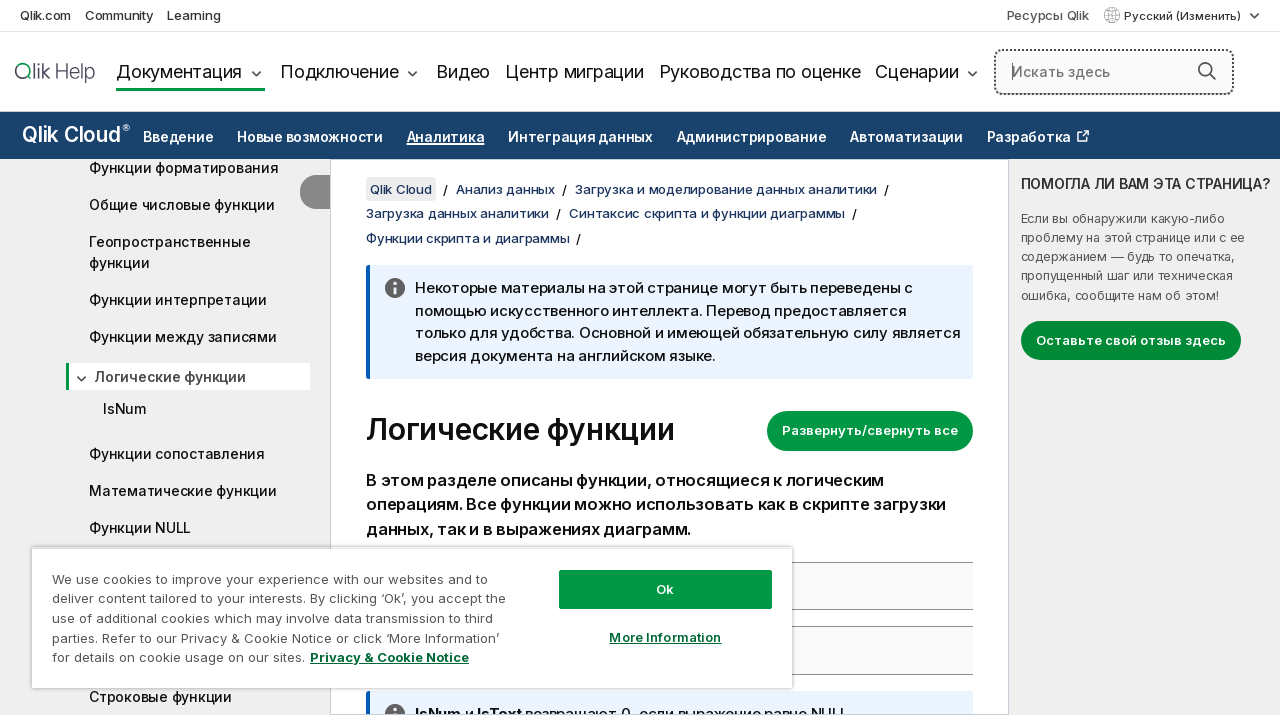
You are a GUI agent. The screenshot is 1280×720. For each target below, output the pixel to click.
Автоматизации (906, 137)
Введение (178, 137)
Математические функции (183, 490)
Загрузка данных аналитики (457, 213)
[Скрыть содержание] (315, 192)
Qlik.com (45, 15)
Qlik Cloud (76, 134)
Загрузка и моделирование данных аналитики (726, 189)
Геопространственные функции (169, 252)
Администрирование (752, 137)
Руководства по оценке (760, 71)
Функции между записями (183, 336)
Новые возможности (310, 137)
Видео (463, 71)
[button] (1207, 71)
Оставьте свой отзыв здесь (1131, 340)
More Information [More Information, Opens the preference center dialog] (650, 622)
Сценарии (916, 71)
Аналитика (446, 137)
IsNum (124, 408)
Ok (650, 574)
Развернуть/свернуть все (870, 430)
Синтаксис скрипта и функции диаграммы (707, 213)
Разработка (1029, 137)
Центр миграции (574, 71)
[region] (403, 610)
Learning (193, 15)
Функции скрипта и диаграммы (467, 238)
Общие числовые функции (182, 204)
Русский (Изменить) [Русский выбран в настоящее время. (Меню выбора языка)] (1184, 16)
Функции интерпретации (178, 299)
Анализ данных (505, 189)
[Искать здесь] (1114, 72)
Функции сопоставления (177, 453)
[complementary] (1144, 437)
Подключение (339, 71)
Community (119, 15)
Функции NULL (140, 527)
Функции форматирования (184, 167)
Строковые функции (160, 696)
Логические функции (170, 376)
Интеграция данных (580, 137)
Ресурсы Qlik (1048, 15)
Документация (179, 71)
